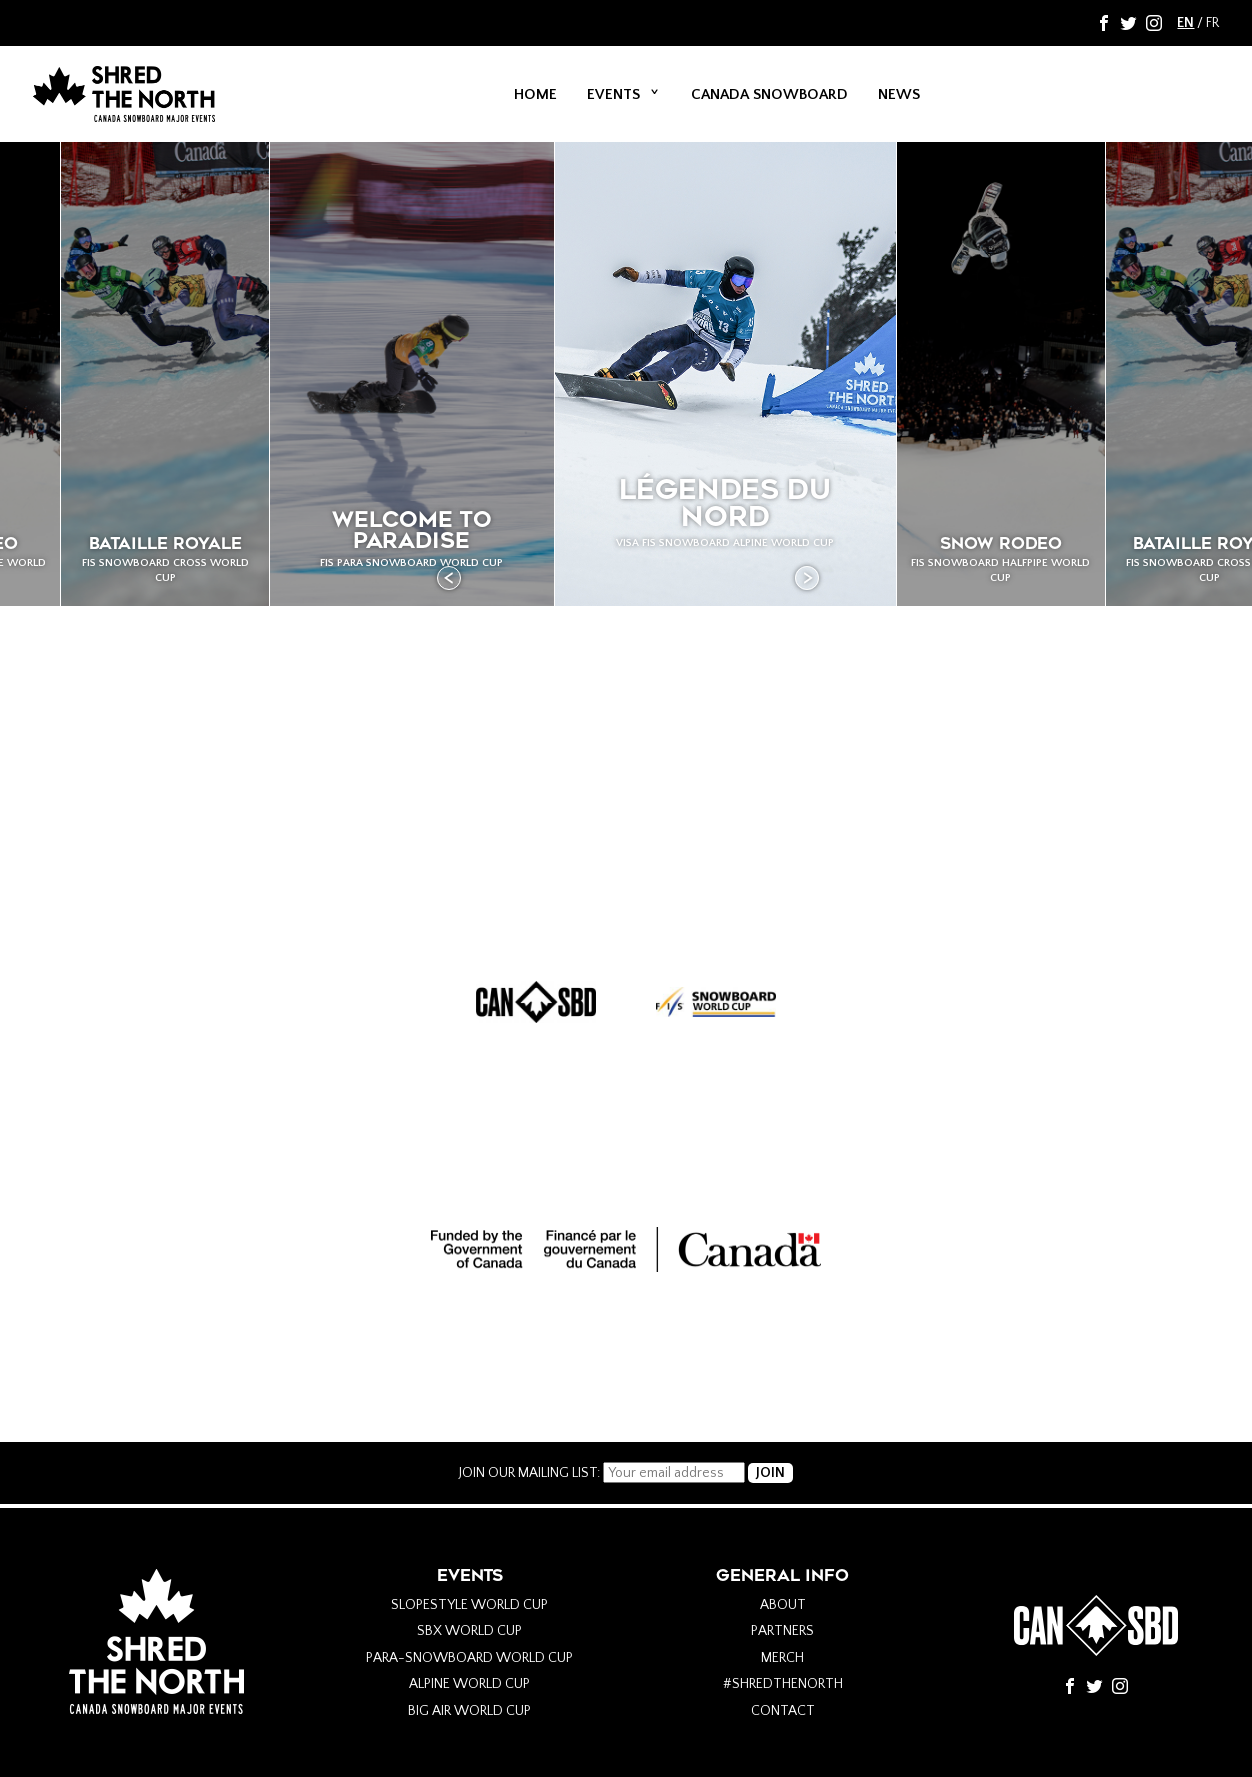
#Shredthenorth (783, 1684)
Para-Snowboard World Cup (469, 1658)
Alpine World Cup (469, 1684)
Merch (782, 1658)
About (783, 1605)
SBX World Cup (469, 1631)
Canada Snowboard (769, 94)
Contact (783, 1711)
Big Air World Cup (469, 1711)
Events (613, 94)
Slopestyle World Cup (469, 1605)
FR (1212, 23)
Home (535, 94)
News (899, 94)
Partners (782, 1631)
